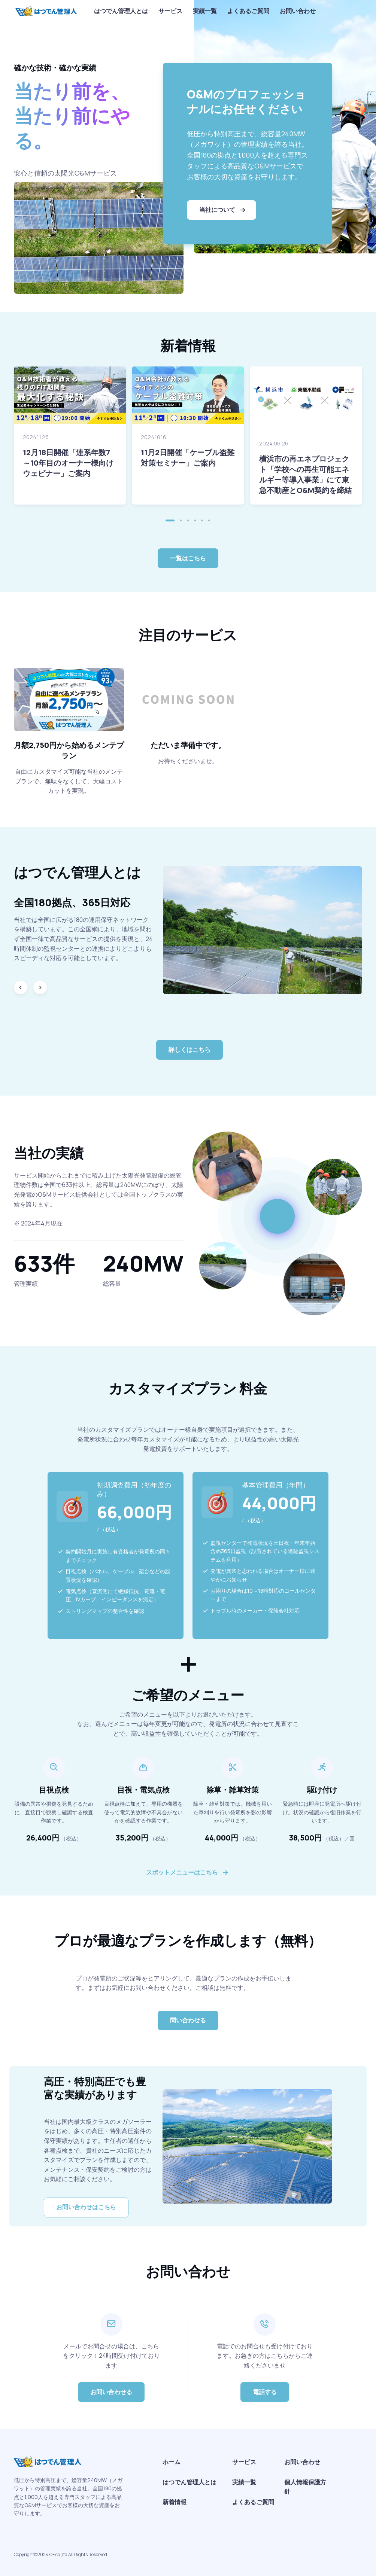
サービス (170, 11)
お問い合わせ (298, 11)
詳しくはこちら (189, 1049)
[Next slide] (40, 987)
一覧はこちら (188, 558)
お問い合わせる (111, 2392)
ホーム (172, 2462)
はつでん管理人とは (121, 11)
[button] (170, 520)
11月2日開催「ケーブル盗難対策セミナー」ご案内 (187, 457)
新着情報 (175, 2502)
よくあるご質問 (248, 11)
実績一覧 (205, 11)
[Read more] (70, 395)
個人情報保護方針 (305, 2487)
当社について (223, 209)
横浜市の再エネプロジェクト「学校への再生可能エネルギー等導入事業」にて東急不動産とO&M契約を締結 (305, 474)
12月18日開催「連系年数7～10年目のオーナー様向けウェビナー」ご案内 (68, 462)
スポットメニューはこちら (182, 1872)
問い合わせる (188, 2020)
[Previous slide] (20, 987)
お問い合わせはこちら (86, 2207)
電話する (265, 2392)
